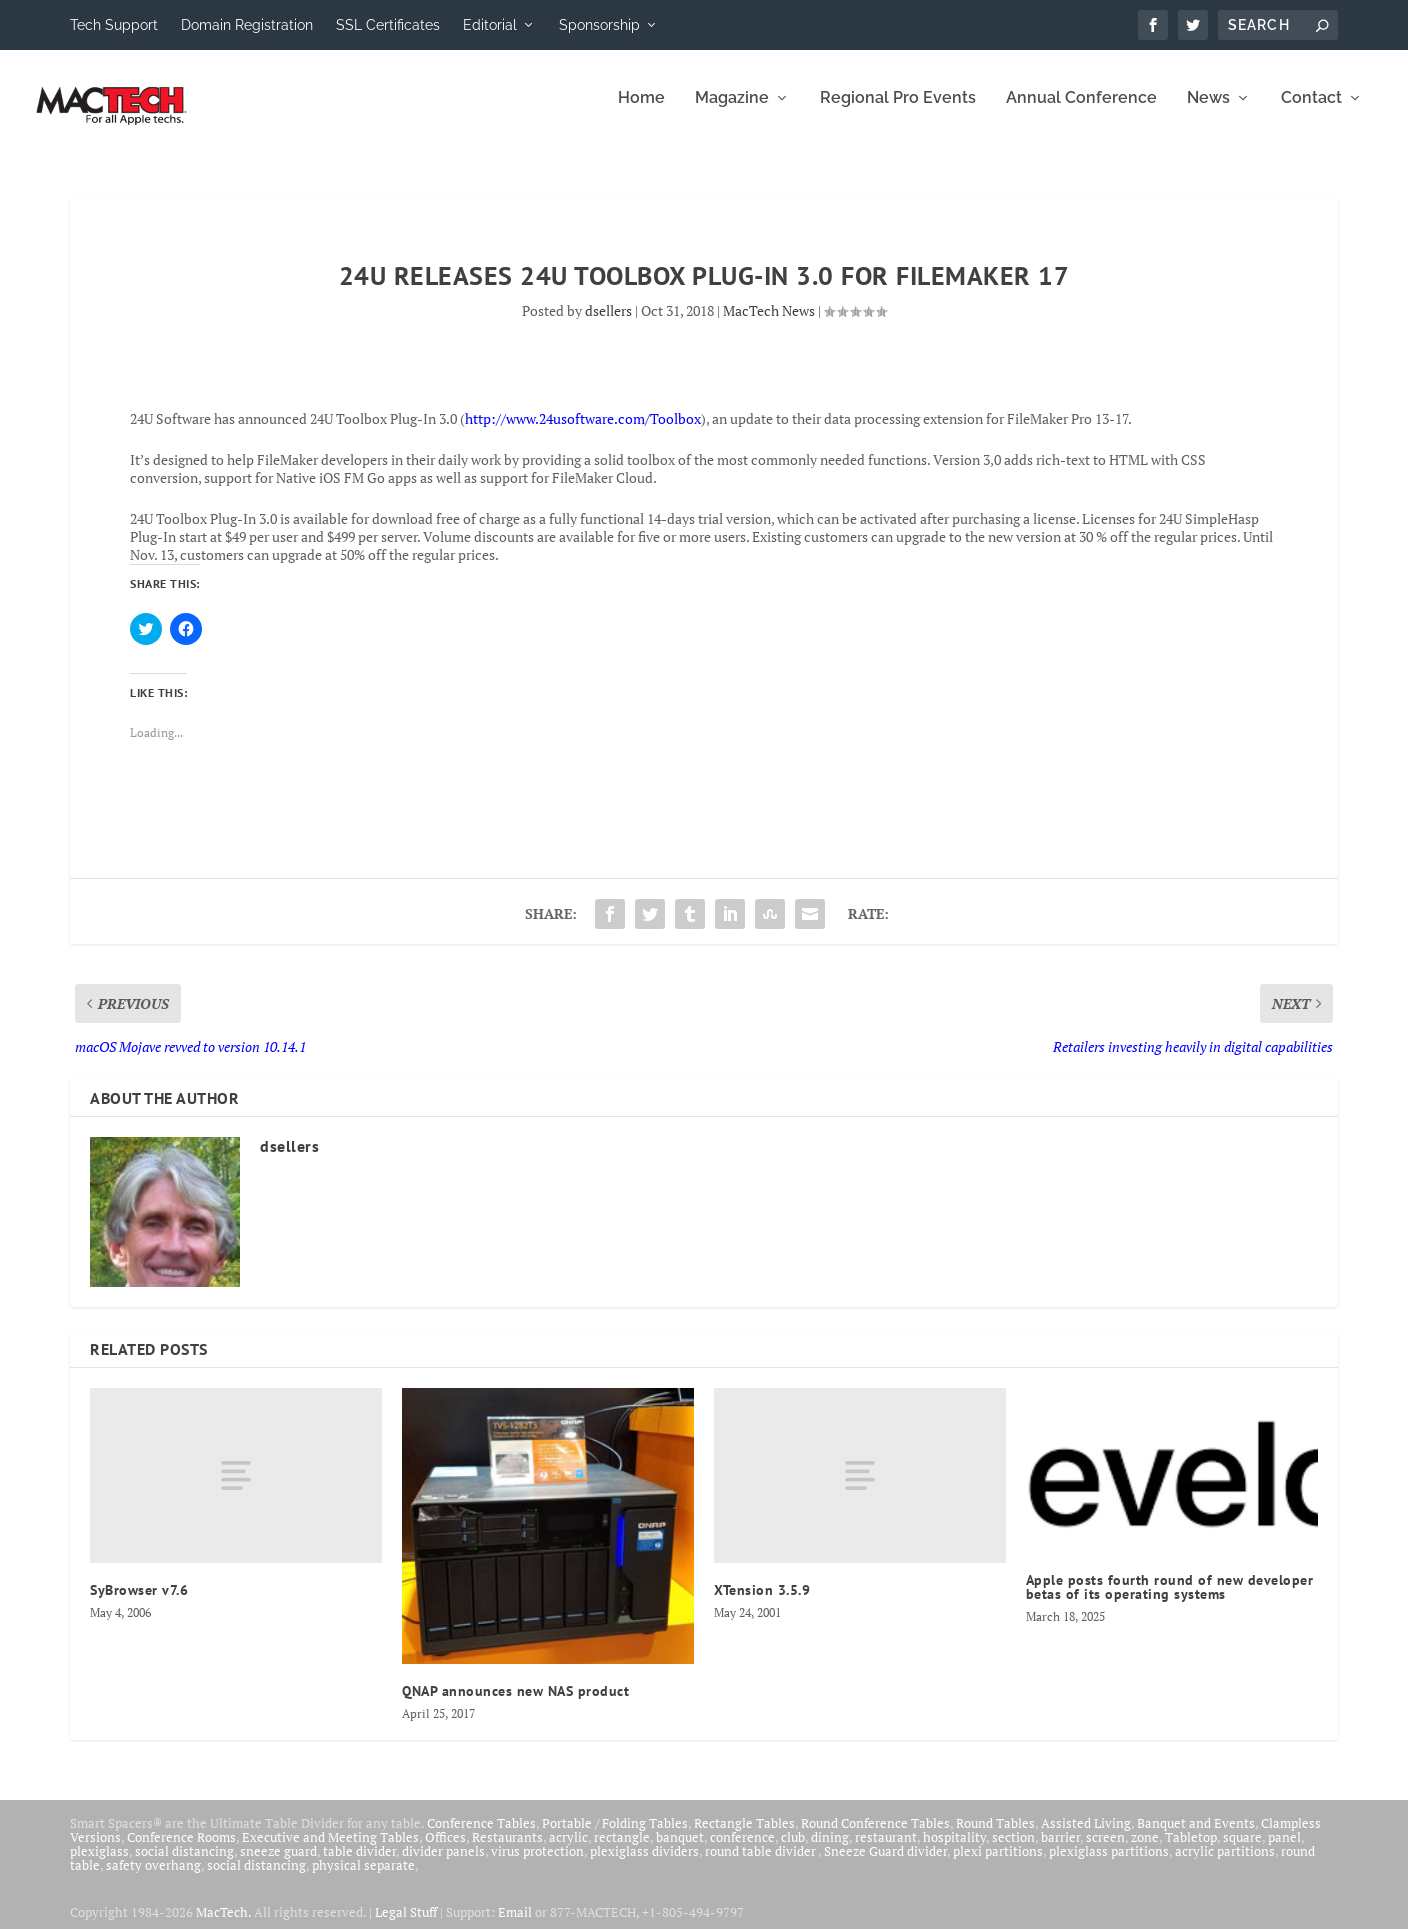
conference (742, 1851)
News (1208, 112)
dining (830, 1851)
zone (1145, 1851)
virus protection (537, 1865)
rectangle (622, 1851)
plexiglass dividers (644, 1865)
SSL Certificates (388, 25)
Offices (445, 1851)
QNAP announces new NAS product (515, 1705)
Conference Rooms (181, 1851)
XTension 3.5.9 (762, 1604)
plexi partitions (998, 1865)
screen (1105, 1851)
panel (1284, 1851)
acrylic (568, 1851)
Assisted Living (1086, 1837)
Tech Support (114, 25)
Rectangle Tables (744, 1837)
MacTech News (769, 324)
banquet (680, 1851)
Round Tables (995, 1837)
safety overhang (153, 1879)
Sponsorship (599, 25)
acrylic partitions (1225, 1865)
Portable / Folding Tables (615, 1837)
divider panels (443, 1865)
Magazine (732, 112)
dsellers (608, 324)
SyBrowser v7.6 (139, 1604)
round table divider (761, 1865)
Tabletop (1191, 1851)
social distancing (184, 1865)
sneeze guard (278, 1865)
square (1242, 1851)
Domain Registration (247, 25)
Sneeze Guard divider (885, 1865)
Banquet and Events (1196, 1837)
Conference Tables (481, 1837)
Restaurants (507, 1851)
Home (641, 112)
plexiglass (99, 1865)
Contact (1311, 112)
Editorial (490, 25)
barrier (1060, 1851)
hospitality (954, 1851)
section (1013, 1851)
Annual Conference (1081, 112)
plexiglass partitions (1109, 1865)
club (793, 1851)
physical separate (363, 1879)
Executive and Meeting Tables (330, 1851)
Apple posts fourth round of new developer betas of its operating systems (1170, 1601)
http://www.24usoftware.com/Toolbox (583, 432)
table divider (359, 1865)
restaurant (886, 1851)
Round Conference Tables (875, 1837)
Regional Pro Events (898, 112)
